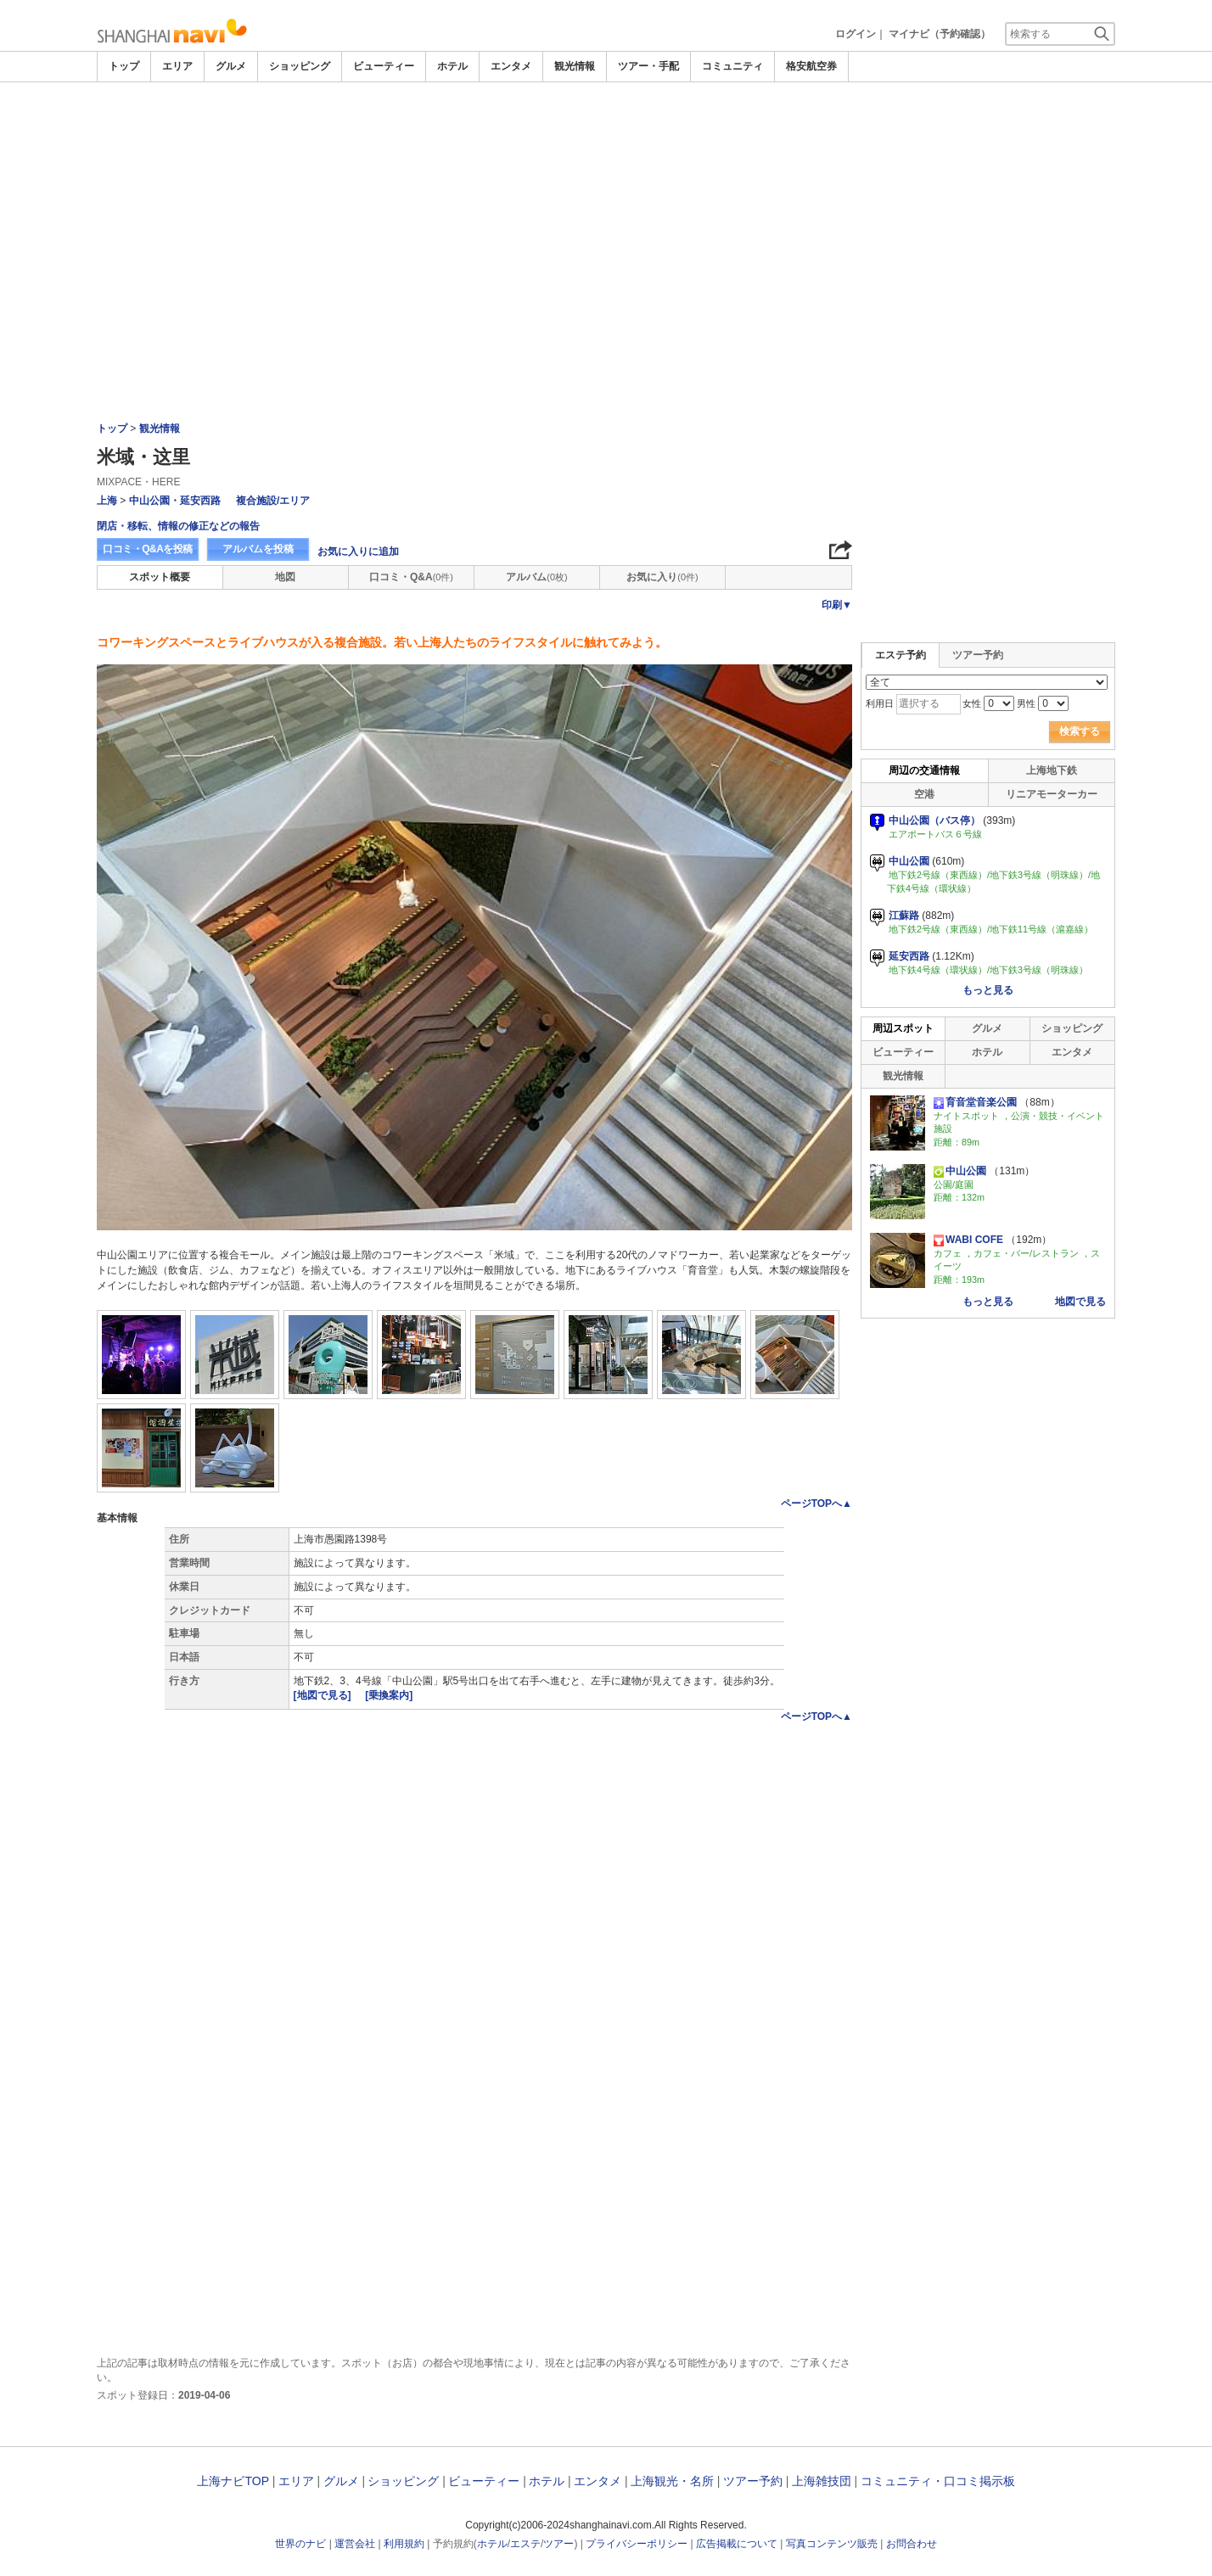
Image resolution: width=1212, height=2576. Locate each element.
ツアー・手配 (648, 66)
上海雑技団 (821, 2481)
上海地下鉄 (1051, 770)
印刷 (837, 605)
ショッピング (299, 66)
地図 (285, 577)
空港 (924, 794)
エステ (525, 2544)
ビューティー (383, 66)
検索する (1079, 731)
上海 (107, 501)
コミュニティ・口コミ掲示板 (938, 2481)
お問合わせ (911, 2544)
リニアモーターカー (1051, 794)
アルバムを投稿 (258, 549)
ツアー (558, 2544)
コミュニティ (732, 66)
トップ (124, 66)
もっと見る (987, 990)
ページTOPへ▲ (816, 1503)
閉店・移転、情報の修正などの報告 (178, 526)
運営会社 (354, 2544)
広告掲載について (736, 2544)
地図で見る (1080, 1302)
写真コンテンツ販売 (832, 2544)
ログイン (855, 34)
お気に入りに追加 (358, 551)
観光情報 (574, 66)
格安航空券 (811, 66)
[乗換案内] (388, 1695)
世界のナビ (300, 2544)
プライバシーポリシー (636, 2544)
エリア (177, 66)
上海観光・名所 (672, 2481)
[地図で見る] (324, 1695)
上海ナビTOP (232, 2481)
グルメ (231, 66)
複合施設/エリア (273, 501)
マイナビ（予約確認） (939, 34)
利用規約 (404, 2544)
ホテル (452, 66)
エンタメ (511, 66)
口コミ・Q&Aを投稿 (148, 549)
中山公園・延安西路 (175, 501)
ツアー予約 (977, 655)
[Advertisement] (606, 129)
